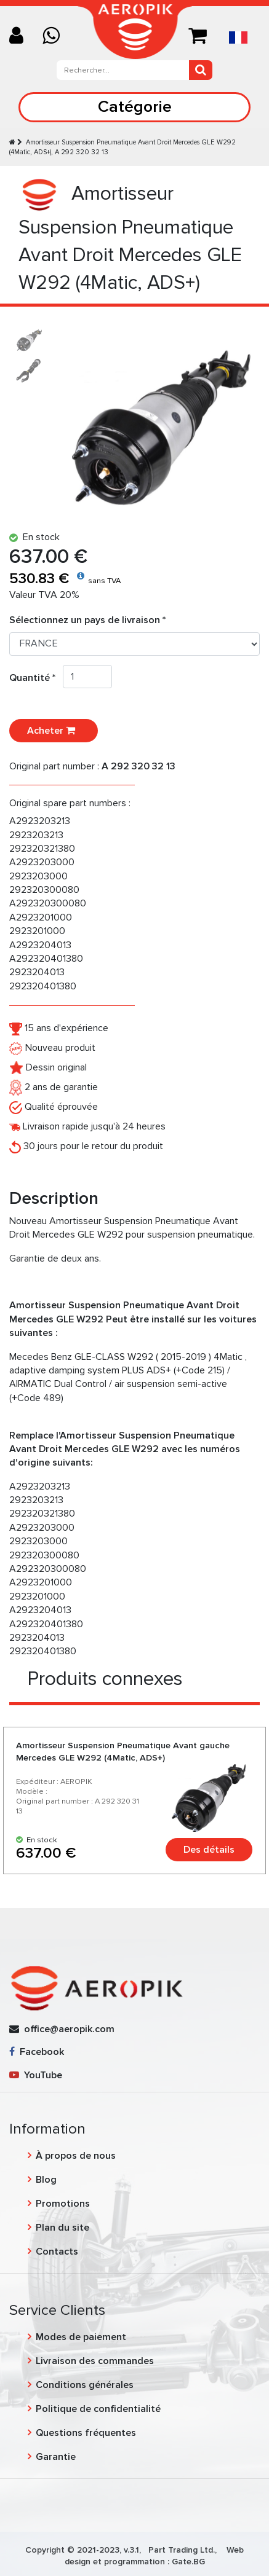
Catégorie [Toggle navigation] (135, 106)
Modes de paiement (81, 2337)
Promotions (63, 2203)
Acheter (53, 730)
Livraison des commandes (95, 2361)
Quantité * (36, 678)
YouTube (35, 2075)
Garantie (56, 2457)
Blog (46, 2180)
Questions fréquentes (86, 2433)
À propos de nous (76, 2156)
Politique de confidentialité (98, 2409)
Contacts (57, 2251)
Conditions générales (85, 2385)
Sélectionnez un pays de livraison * (87, 620)
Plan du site (62, 2227)
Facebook (36, 2052)
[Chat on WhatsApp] (55, 37)
